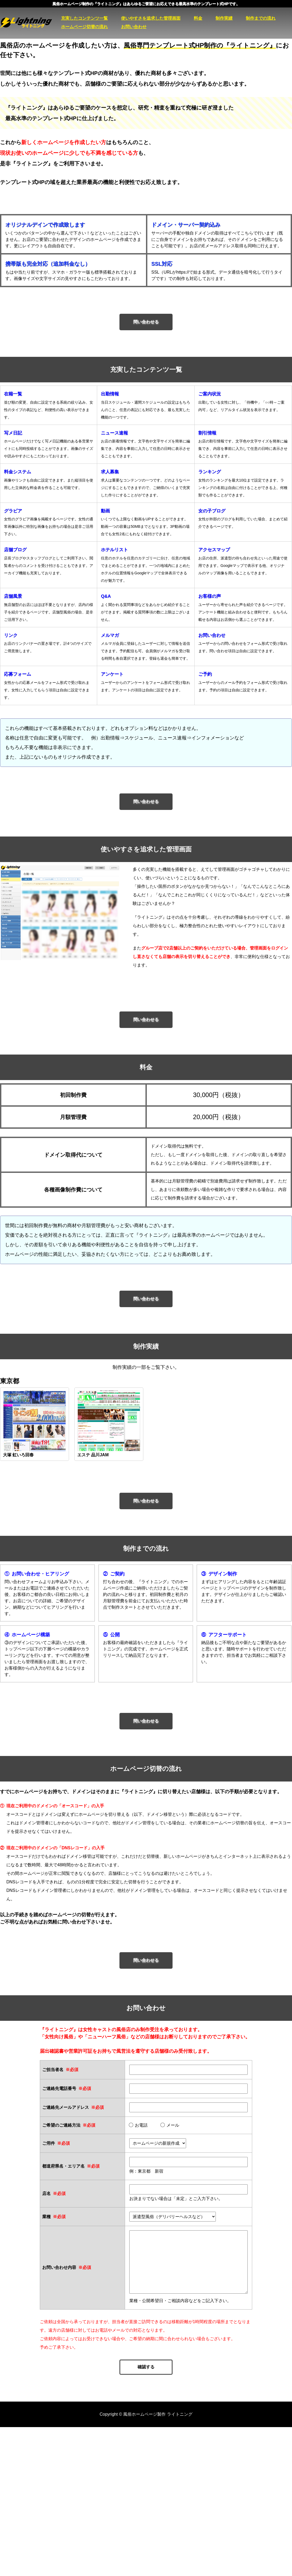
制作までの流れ (261, 18)
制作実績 (224, 18)
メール (170, 2125)
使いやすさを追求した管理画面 (151, 18)
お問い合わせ (134, 26)
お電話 (138, 2125)
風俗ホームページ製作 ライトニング (30, 22)
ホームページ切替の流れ (84, 26)
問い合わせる (146, 322)
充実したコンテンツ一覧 (84, 18)
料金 (198, 18)
